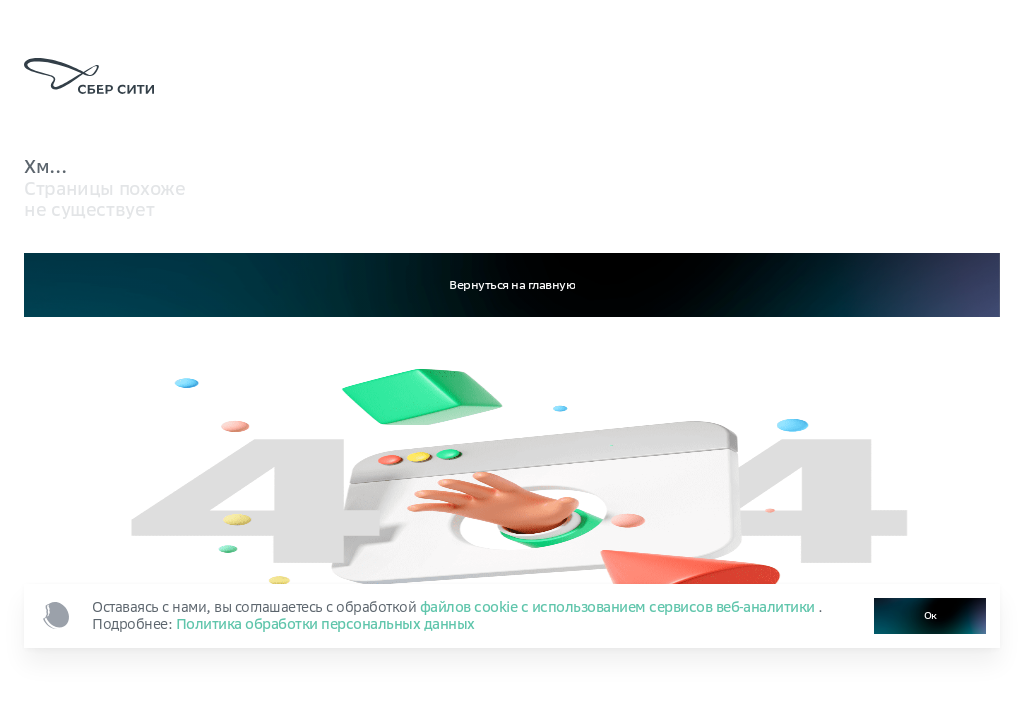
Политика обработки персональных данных (325, 624)
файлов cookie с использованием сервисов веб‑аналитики (619, 607)
